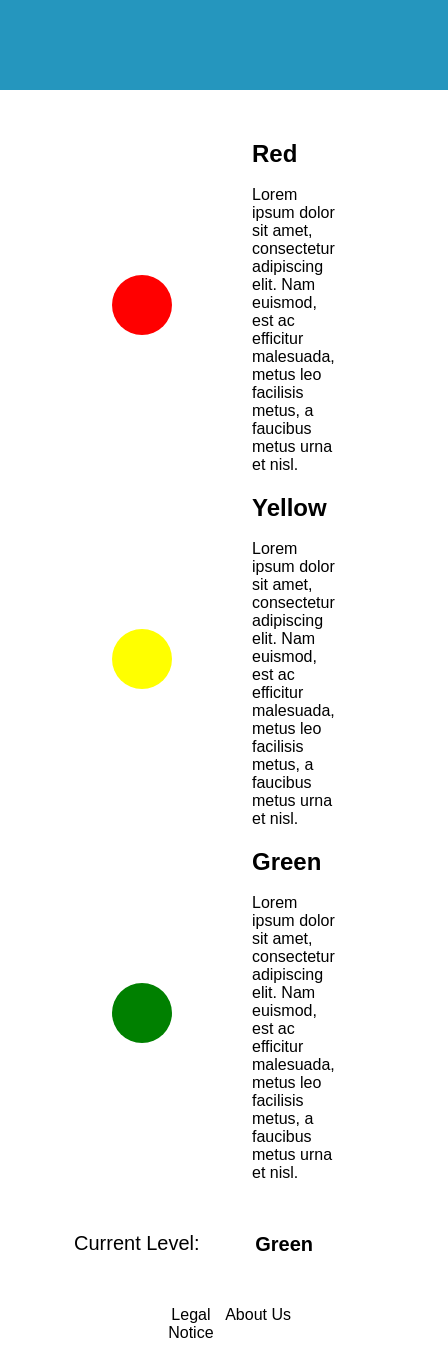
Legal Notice (190, 1323)
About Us (258, 1314)
